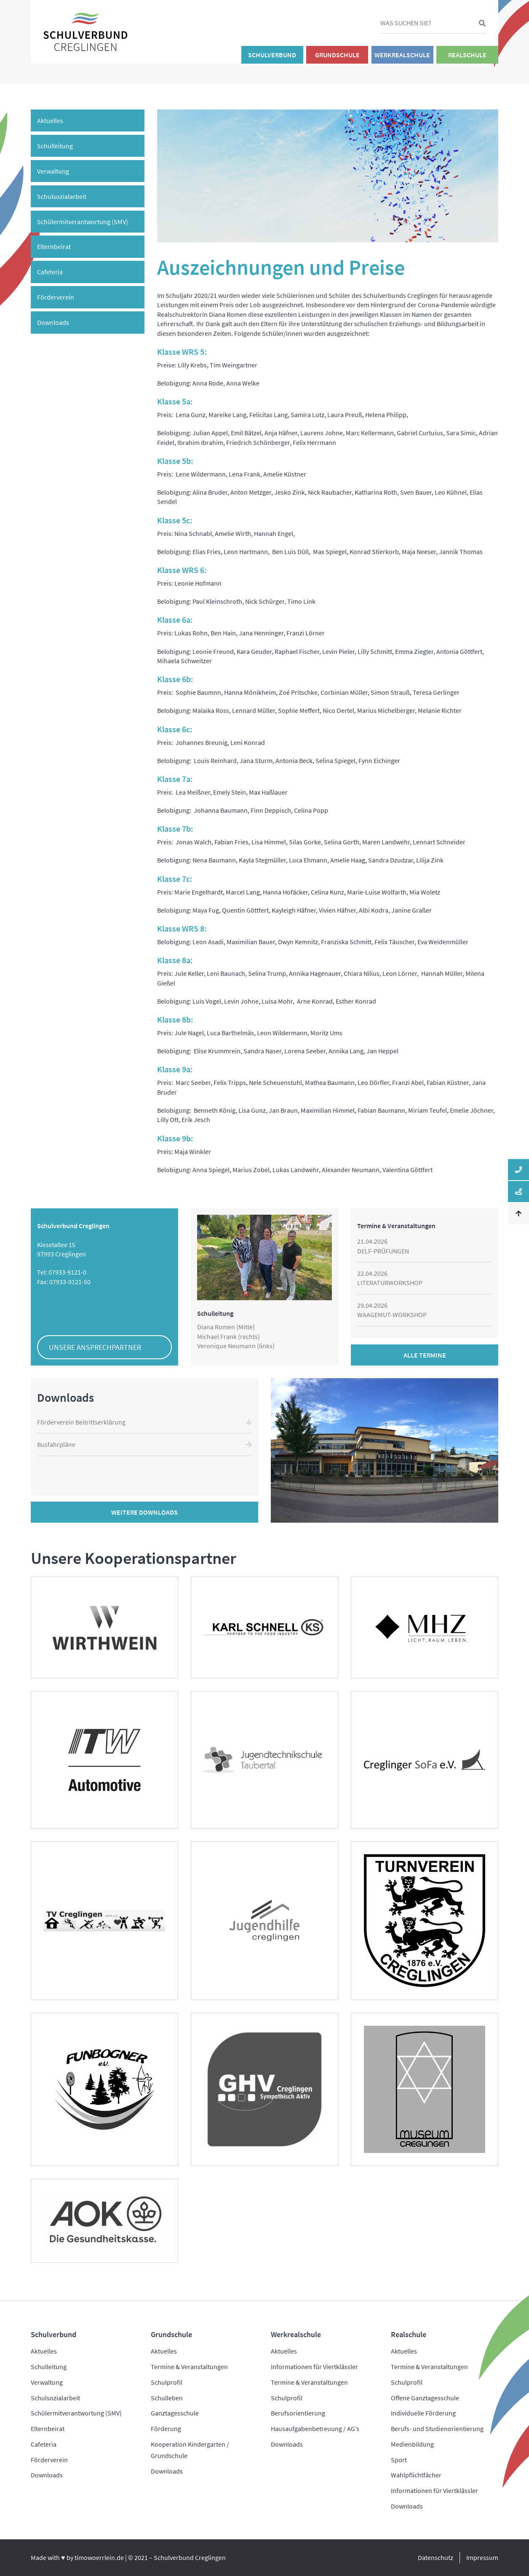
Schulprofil (166, 2382)
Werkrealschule (402, 55)
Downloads (53, 322)
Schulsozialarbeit (61, 196)
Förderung (166, 2428)
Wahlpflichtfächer (416, 2475)
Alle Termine (424, 1355)
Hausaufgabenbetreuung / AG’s (315, 2428)
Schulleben (167, 2398)
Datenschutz (435, 2557)
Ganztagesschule (175, 2413)
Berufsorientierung (298, 2413)
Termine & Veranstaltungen (189, 2366)
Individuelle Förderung (423, 2413)
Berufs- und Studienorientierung (437, 2428)
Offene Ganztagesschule (425, 2398)
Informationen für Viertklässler (314, 2366)
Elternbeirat (54, 246)
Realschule (467, 55)
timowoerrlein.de (99, 2557)
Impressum (482, 2557)
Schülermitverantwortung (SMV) (82, 221)
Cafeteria (50, 272)
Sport (399, 2460)
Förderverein (55, 297)
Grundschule (337, 55)
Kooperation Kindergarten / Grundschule (190, 2450)
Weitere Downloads (144, 1512)
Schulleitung (55, 146)
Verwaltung (53, 171)
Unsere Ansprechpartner (95, 1347)
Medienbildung (412, 2444)
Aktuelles (50, 120)
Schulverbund (272, 55)
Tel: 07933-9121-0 (61, 1272)
